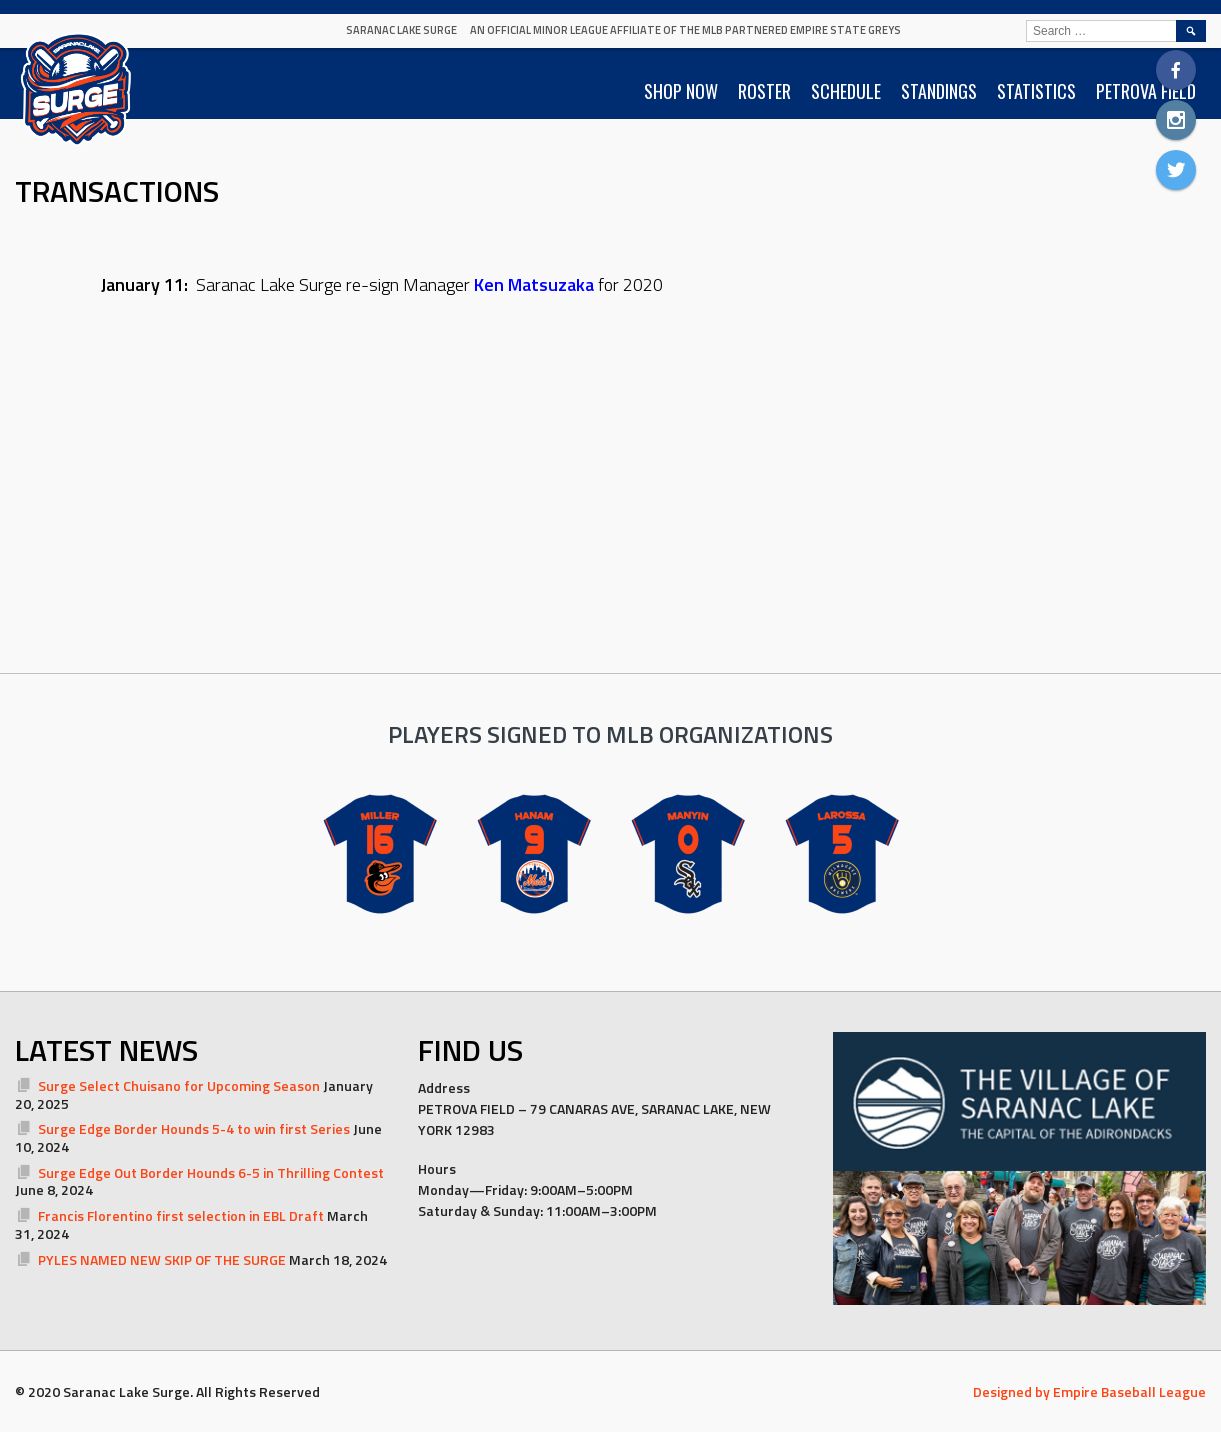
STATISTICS (1036, 91)
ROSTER (764, 91)
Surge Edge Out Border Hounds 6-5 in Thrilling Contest (211, 1172)
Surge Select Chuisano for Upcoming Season (179, 1085)
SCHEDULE (846, 91)
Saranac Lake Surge (401, 30)
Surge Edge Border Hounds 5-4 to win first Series (194, 1128)
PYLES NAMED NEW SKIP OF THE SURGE (162, 1259)
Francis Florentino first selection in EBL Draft (181, 1215)
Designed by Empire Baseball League (1089, 1391)
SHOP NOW (681, 91)
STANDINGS (939, 91)
